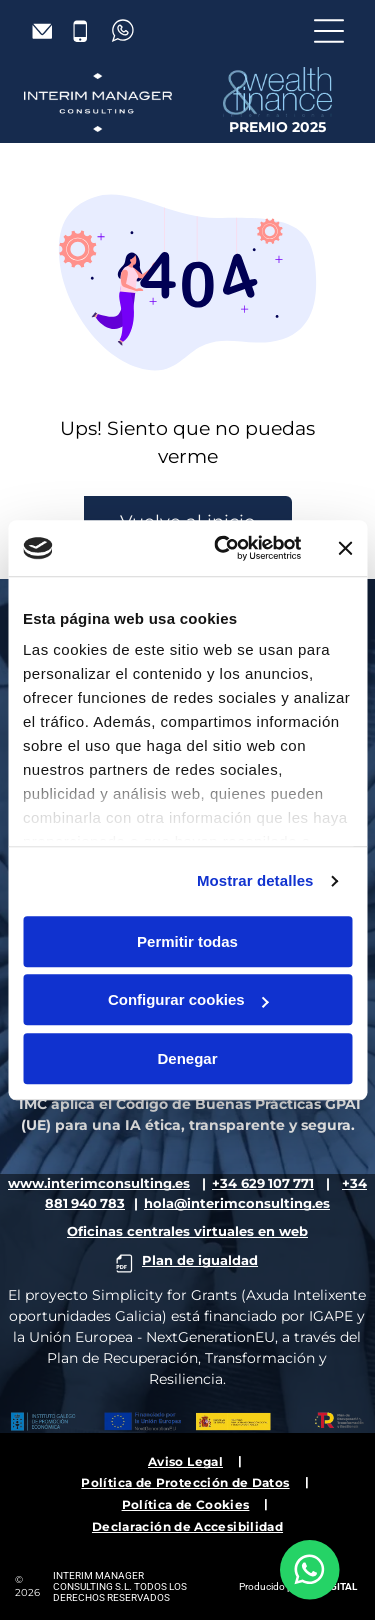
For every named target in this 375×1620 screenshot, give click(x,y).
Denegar (187, 1058)
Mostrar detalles (255, 880)
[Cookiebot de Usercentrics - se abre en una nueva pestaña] (223, 548)
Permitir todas (187, 941)
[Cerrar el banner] (345, 548)
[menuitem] (187, 1460)
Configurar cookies (188, 999)
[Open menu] (329, 31)
